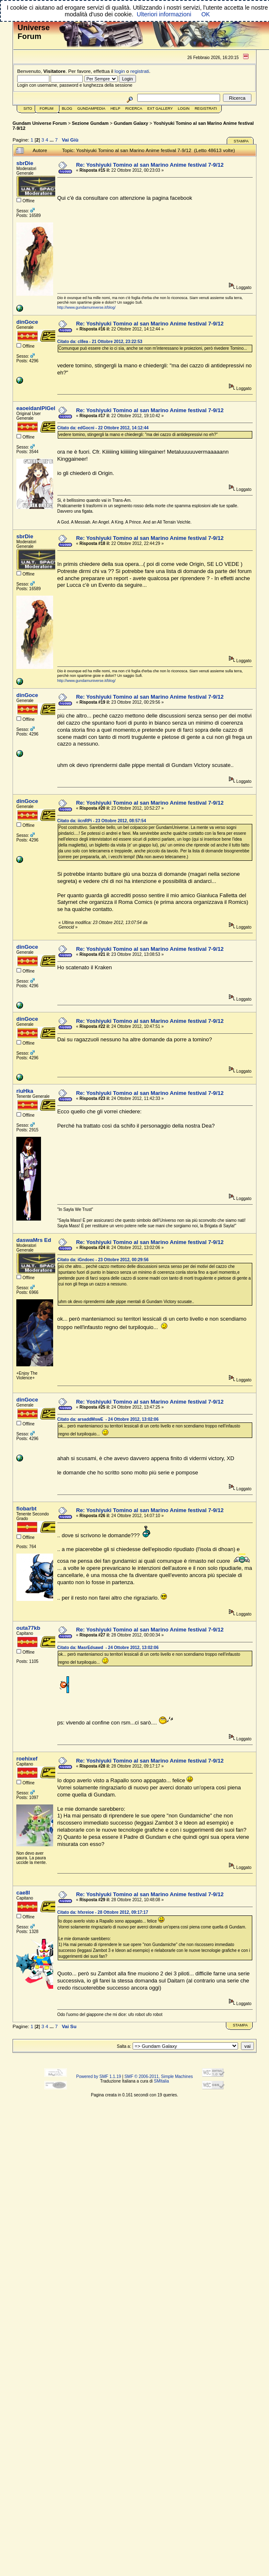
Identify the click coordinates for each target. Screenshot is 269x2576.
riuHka (24, 1091)
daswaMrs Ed (33, 1240)
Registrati (206, 108)
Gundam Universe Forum (40, 123)
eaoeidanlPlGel (35, 408)
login (120, 71)
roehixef (27, 1758)
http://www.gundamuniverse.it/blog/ (86, 307)
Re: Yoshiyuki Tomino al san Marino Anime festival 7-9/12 (150, 165)
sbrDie (24, 163)
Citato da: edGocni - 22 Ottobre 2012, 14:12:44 (103, 428)
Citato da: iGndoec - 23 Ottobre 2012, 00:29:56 (103, 1259)
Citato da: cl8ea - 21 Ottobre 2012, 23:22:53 (99, 341)
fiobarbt (26, 1508)
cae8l (23, 1892)
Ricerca (133, 108)
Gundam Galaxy (131, 123)
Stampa (241, 141)
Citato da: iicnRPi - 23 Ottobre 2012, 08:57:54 (101, 820)
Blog (67, 108)
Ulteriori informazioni (164, 14)
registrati (140, 71)
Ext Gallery (160, 108)
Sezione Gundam (90, 123)
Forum (47, 108)
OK (205, 14)
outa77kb (28, 1628)
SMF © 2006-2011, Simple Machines (158, 2076)
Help (115, 108)
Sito (27, 108)
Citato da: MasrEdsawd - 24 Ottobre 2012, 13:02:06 (108, 1647)
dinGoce (27, 322)
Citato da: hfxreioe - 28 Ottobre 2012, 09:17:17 (102, 1912)
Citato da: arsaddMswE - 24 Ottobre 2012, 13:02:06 (108, 1419)
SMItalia (161, 2081)
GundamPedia (91, 108)
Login (184, 108)
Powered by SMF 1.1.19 (98, 2076)
